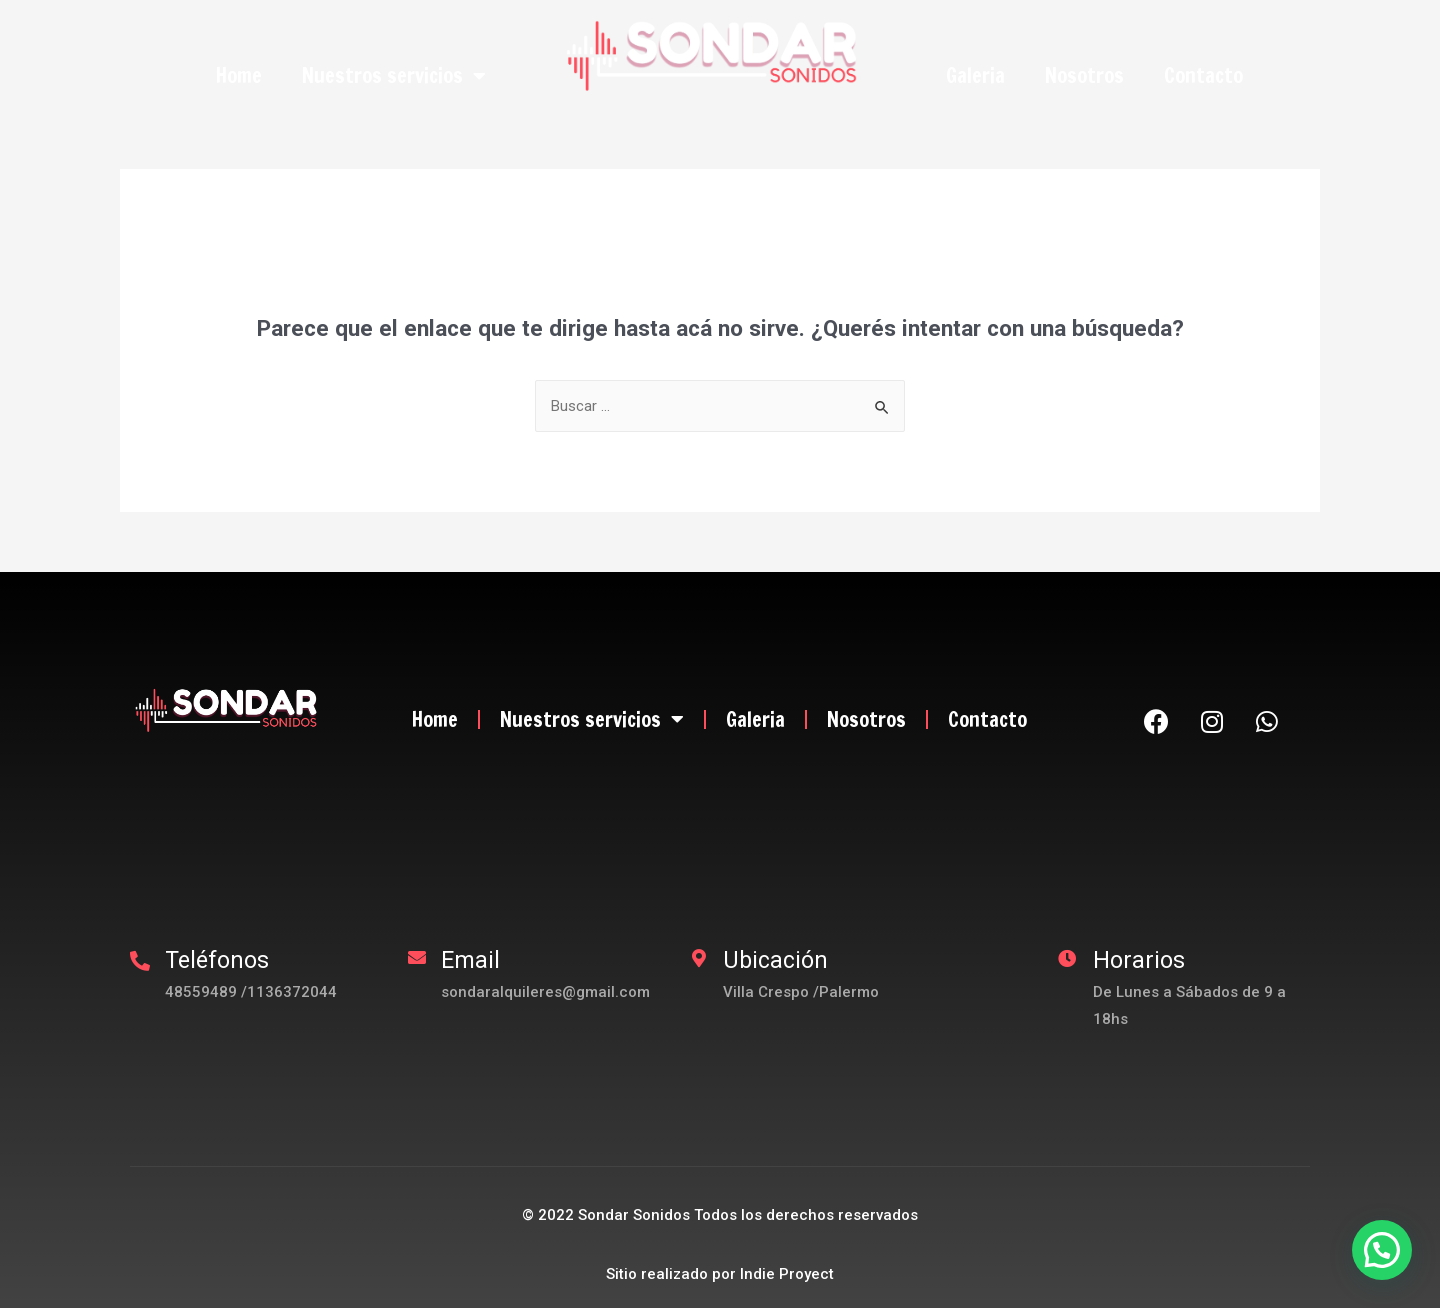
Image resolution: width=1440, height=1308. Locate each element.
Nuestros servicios (394, 76)
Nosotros (1084, 75)
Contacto (1203, 75)
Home (239, 75)
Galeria (975, 75)
